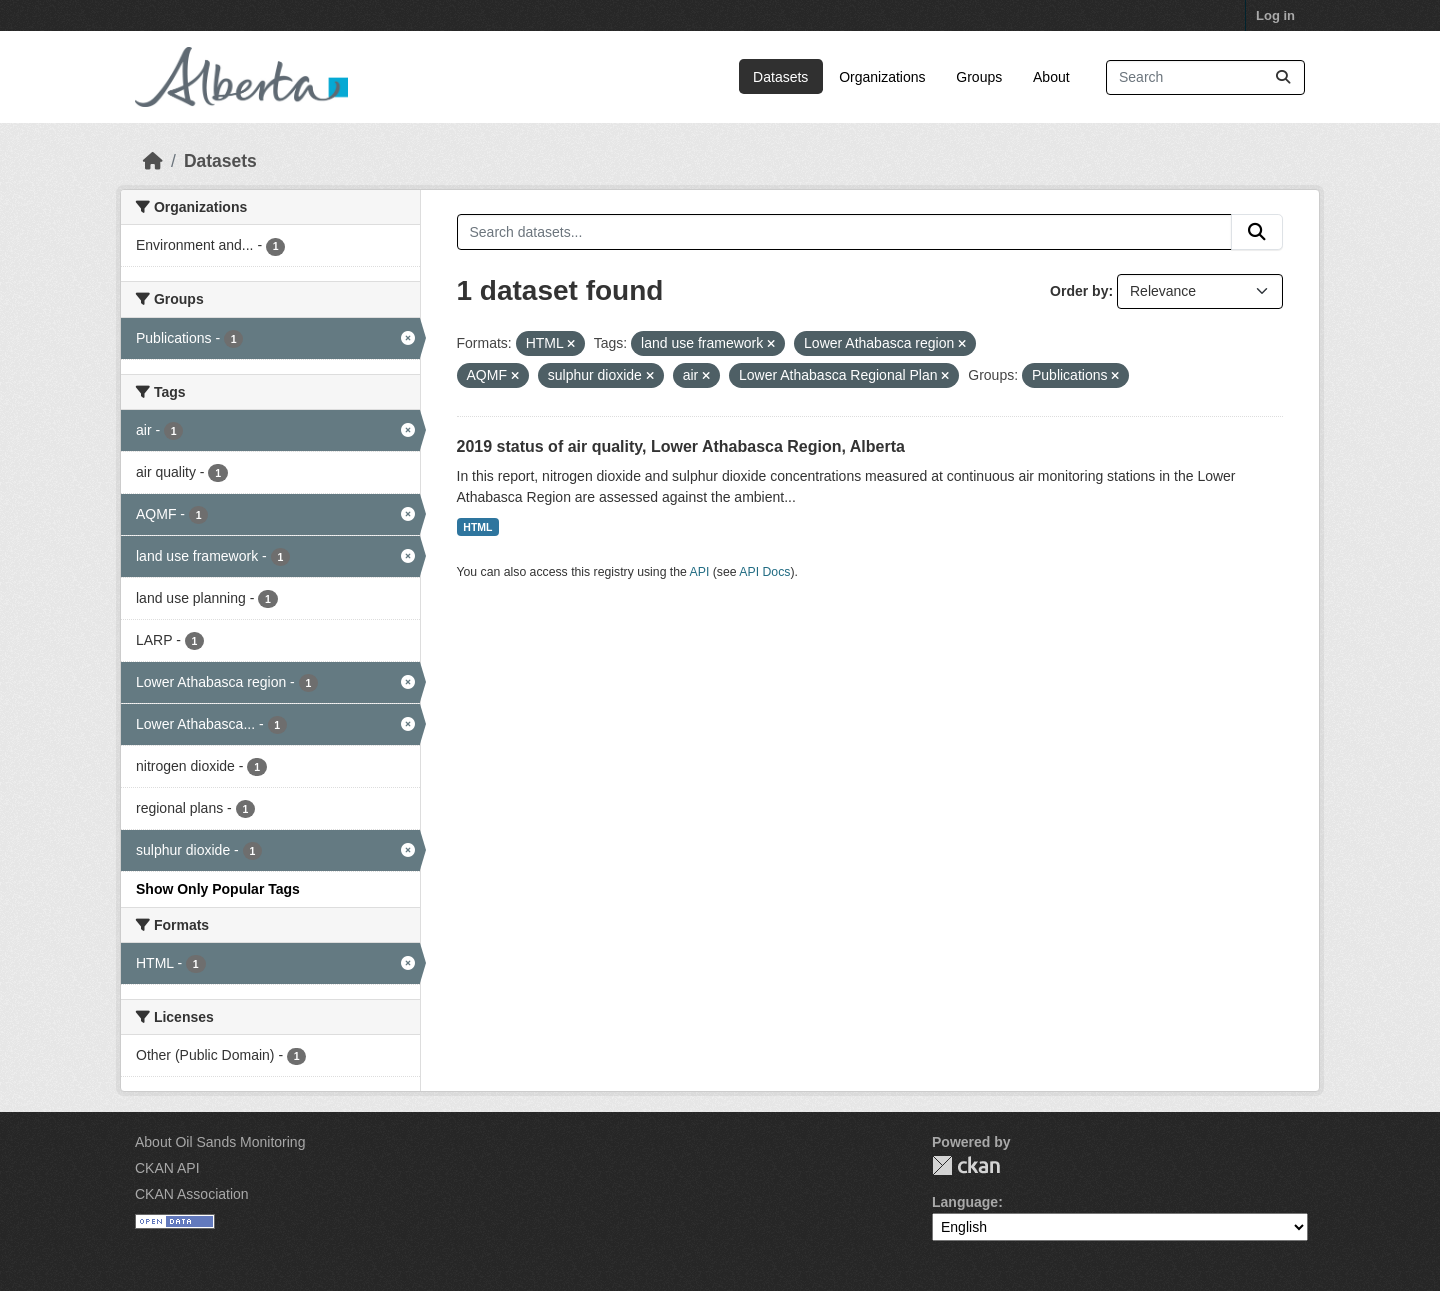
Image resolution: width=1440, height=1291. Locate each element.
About (1051, 77)
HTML (477, 527)
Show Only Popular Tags (218, 889)
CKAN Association (192, 1194)
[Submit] (1283, 77)
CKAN (966, 1165)
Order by (1079, 291)
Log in (1275, 15)
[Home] (153, 161)
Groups (979, 77)
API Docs (764, 572)
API (700, 572)
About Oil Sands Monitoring (220, 1142)
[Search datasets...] (1205, 77)
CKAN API (167, 1168)
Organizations (882, 77)
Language (965, 1202)
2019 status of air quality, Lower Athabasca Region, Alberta (681, 446)
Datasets (780, 77)
